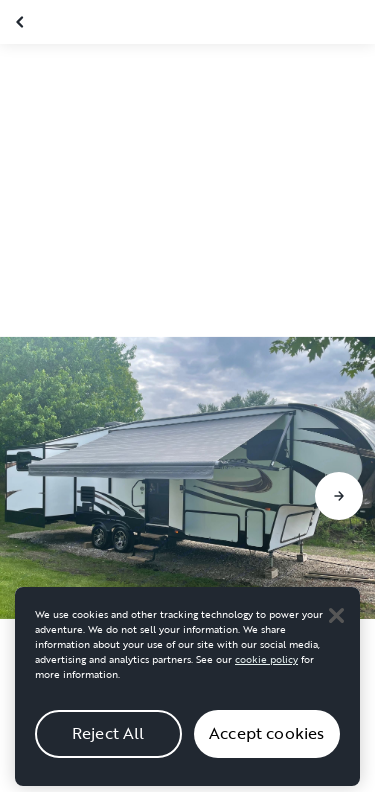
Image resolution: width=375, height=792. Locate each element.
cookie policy (266, 674)
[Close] (336, 630)
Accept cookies (266, 749)
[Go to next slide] (339, 496)
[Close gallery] (22, 22)
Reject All (108, 749)
